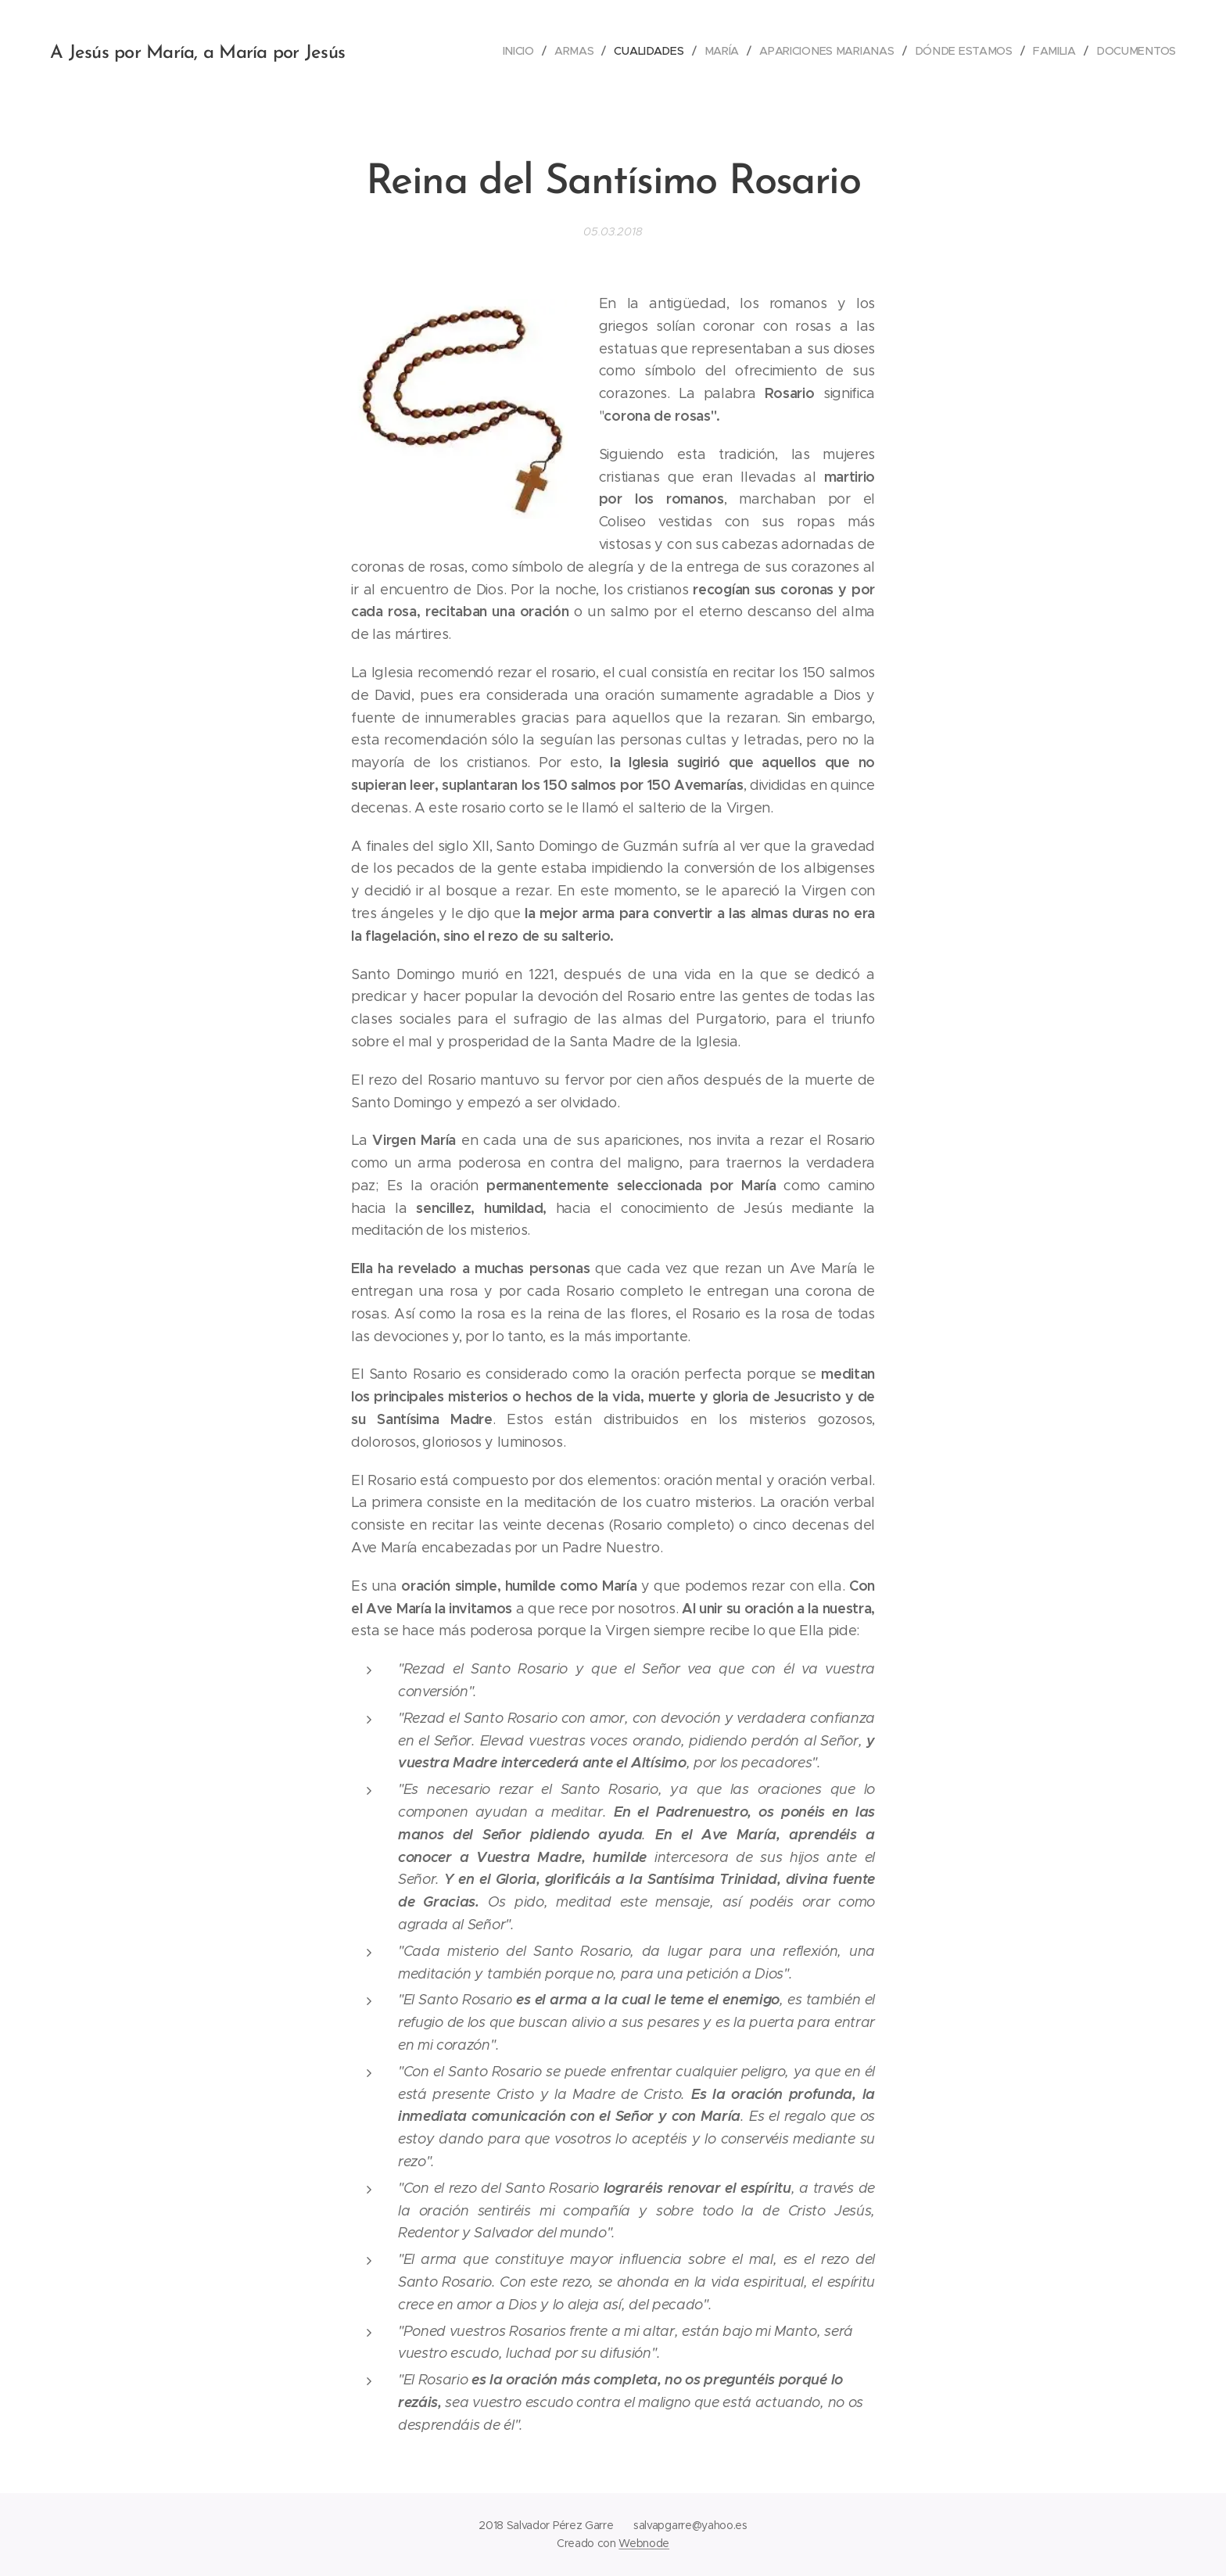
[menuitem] (523, 50)
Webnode (643, 2543)
